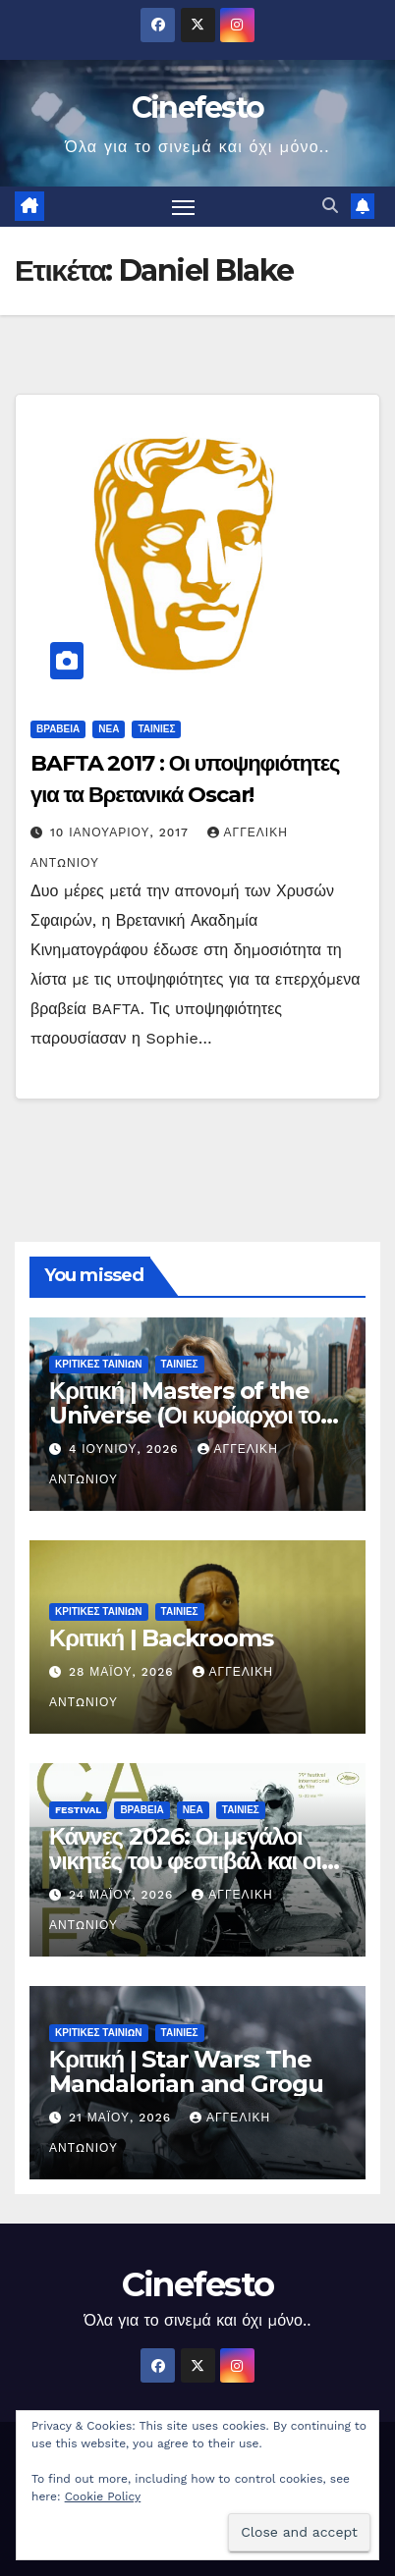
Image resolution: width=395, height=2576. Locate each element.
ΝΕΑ (108, 729)
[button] (330, 205)
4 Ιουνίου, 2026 (126, 1449)
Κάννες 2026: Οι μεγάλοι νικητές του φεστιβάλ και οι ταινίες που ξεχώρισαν (185, 1861)
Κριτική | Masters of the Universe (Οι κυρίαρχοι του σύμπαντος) (191, 1415)
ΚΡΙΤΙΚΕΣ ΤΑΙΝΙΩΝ (98, 1364)
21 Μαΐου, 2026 (122, 2117)
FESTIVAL (78, 1809)
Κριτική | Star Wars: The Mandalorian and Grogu (186, 2071)
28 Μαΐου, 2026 (124, 1672)
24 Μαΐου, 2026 (123, 1895)
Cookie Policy (103, 2496)
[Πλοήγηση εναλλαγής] (183, 207)
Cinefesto (198, 107)
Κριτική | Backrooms (160, 1638)
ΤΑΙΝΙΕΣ (156, 729)
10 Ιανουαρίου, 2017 (122, 832)
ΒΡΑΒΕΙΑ (58, 729)
